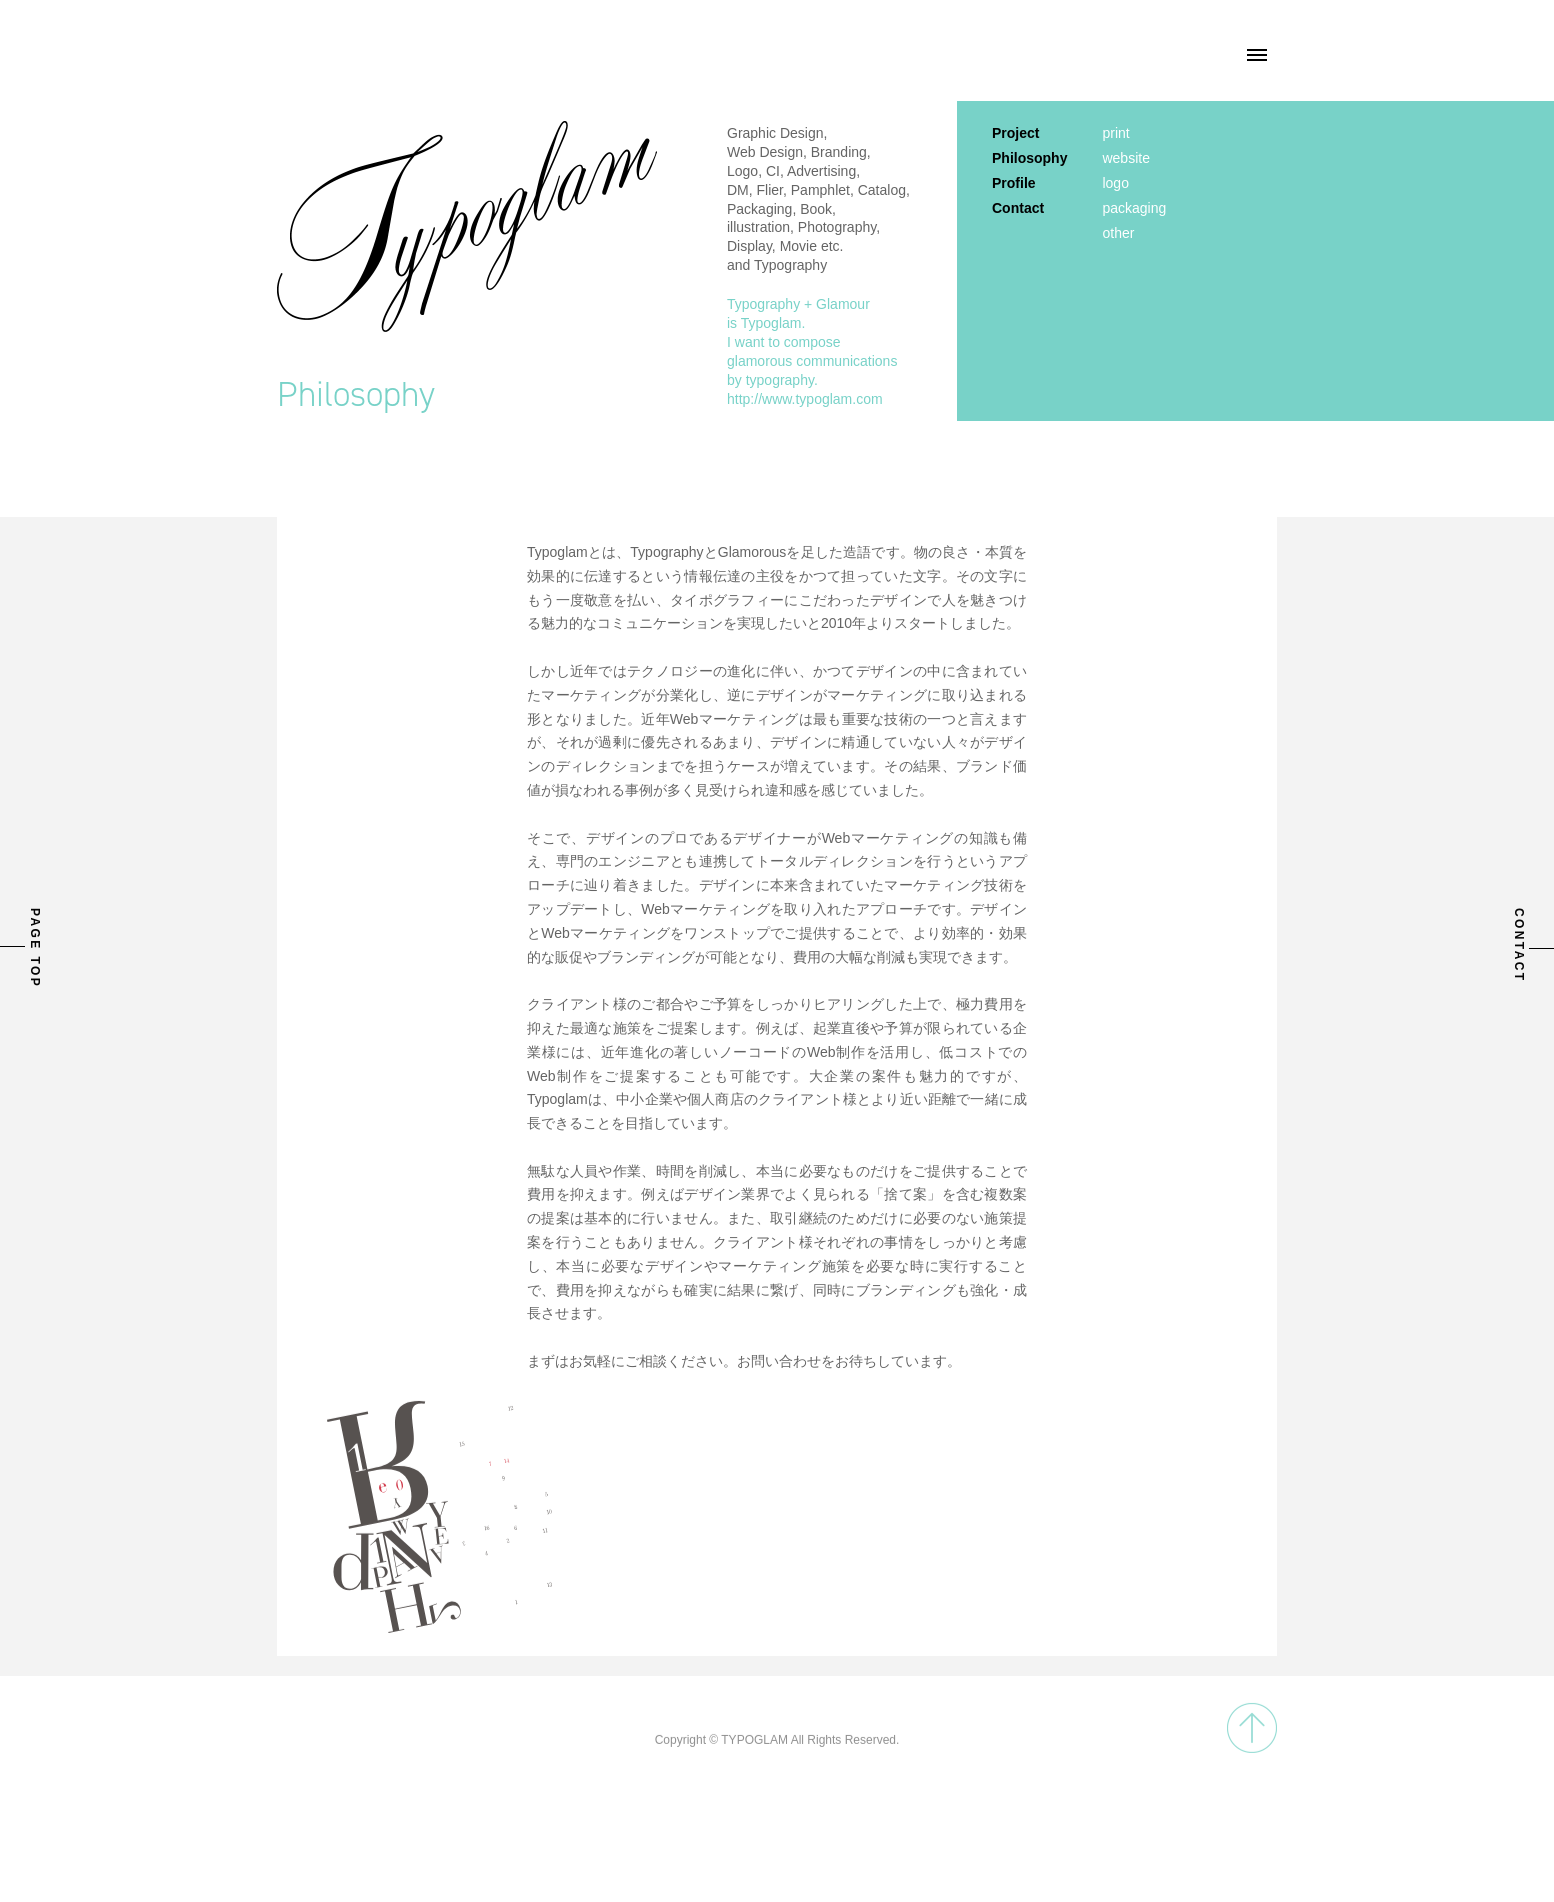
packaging (1134, 208)
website (1125, 158)
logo (1115, 183)
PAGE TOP (35, 948)
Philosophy (1029, 158)
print (1115, 133)
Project (1015, 133)
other (1118, 233)
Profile (1014, 183)
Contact (1018, 208)
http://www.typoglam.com (805, 399)
